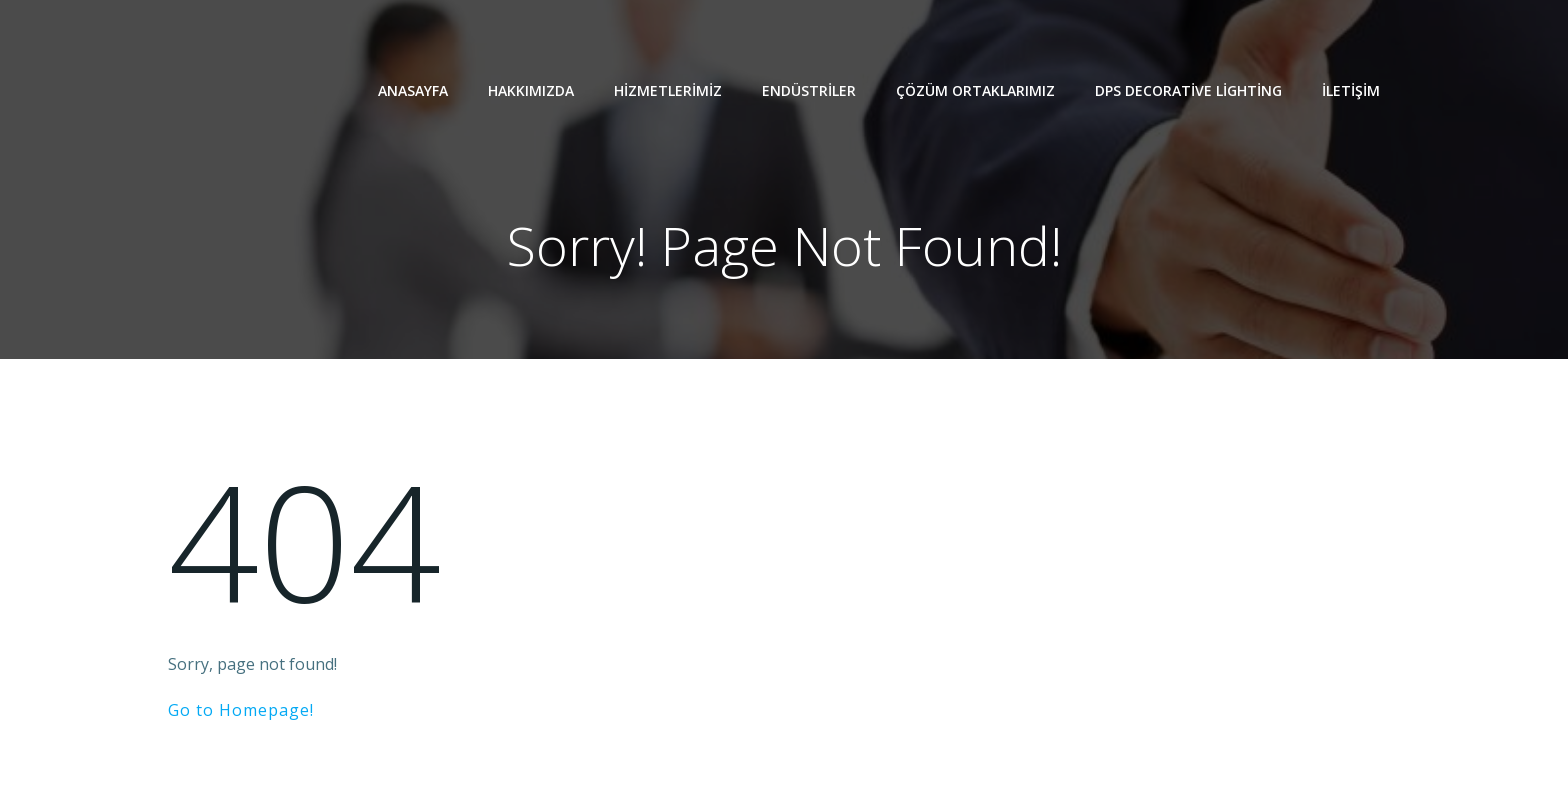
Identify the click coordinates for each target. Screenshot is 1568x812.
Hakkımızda (531, 90)
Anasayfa (413, 90)
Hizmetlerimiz (668, 90)
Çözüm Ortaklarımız (975, 90)
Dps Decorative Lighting (1188, 90)
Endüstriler (809, 90)
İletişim (1351, 90)
